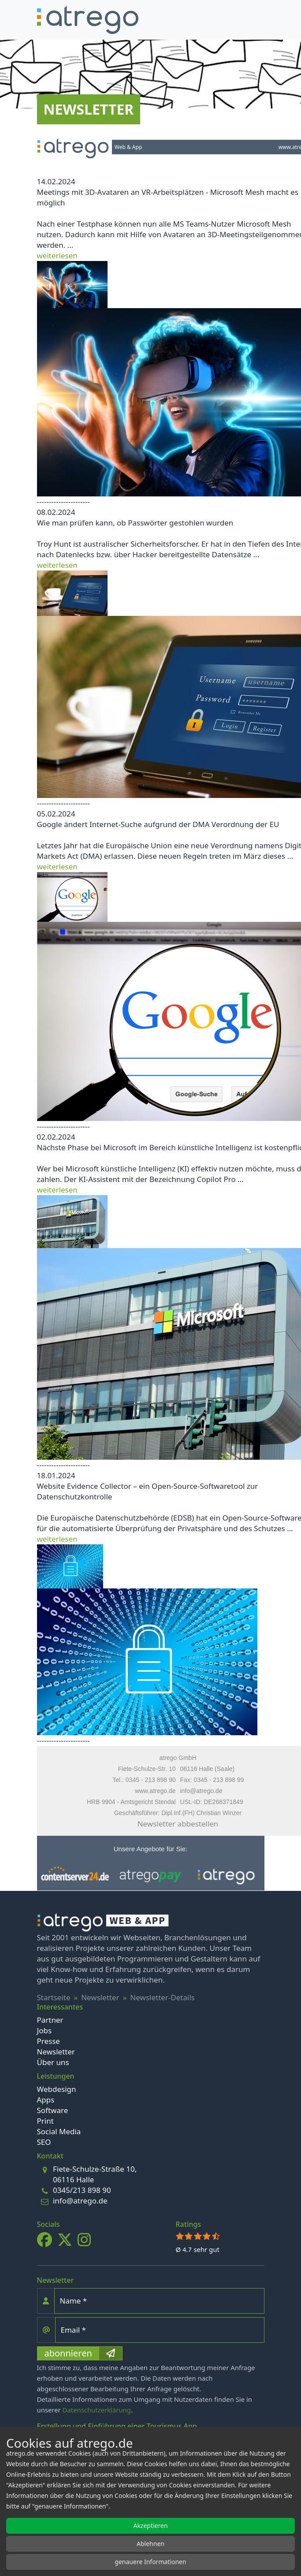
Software (52, 2110)
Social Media (59, 2131)
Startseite (54, 1997)
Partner (50, 2020)
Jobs (44, 2030)
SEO (44, 2142)
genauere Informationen (150, 2561)
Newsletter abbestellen (178, 1824)
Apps (46, 2100)
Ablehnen (150, 2543)
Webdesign (56, 2089)
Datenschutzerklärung (97, 2409)
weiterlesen (57, 255)
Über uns (53, 2062)
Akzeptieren (150, 2525)
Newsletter (100, 1997)
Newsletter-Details (162, 1997)
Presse (48, 2041)
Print (45, 2121)
